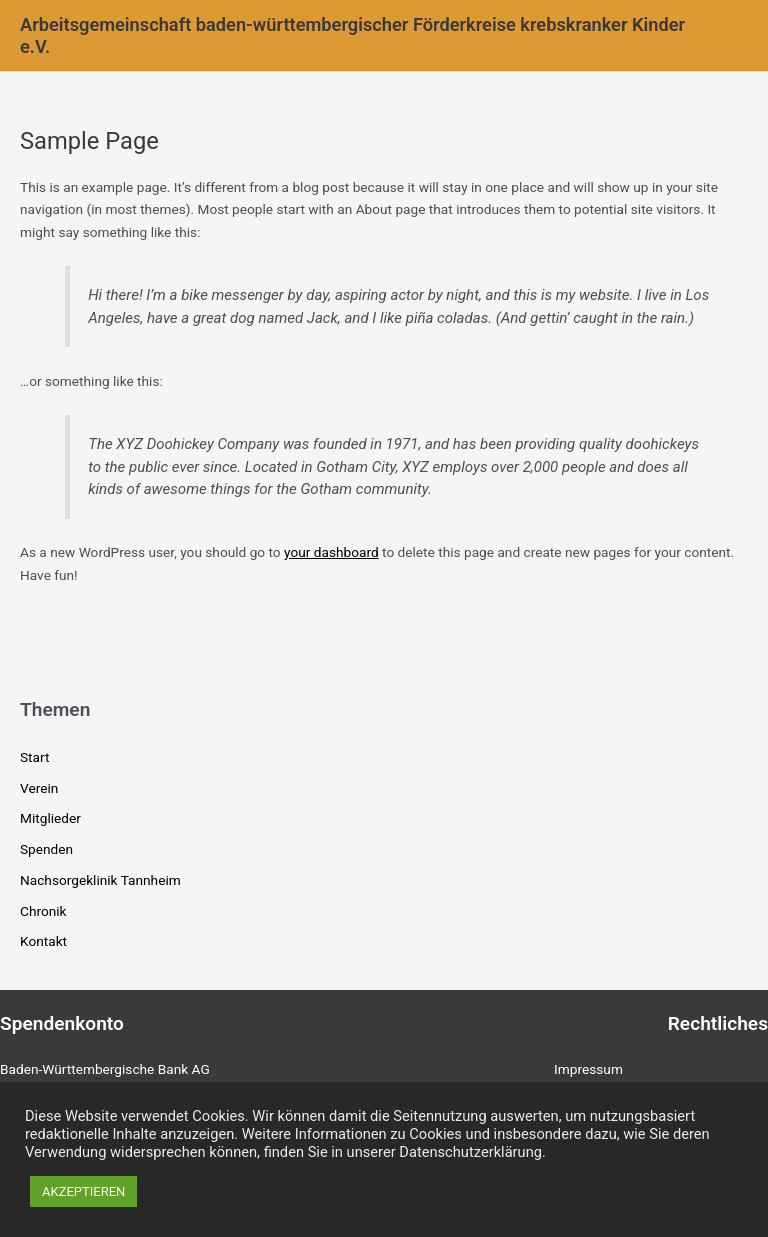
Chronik (43, 911)
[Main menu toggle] (728, 35)
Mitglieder (50, 818)
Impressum (588, 1069)
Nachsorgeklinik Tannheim (100, 880)
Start (34, 757)
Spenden (46, 849)
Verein (39, 788)
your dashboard (331, 552)
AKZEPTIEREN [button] (83, 1191)
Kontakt (43, 941)
